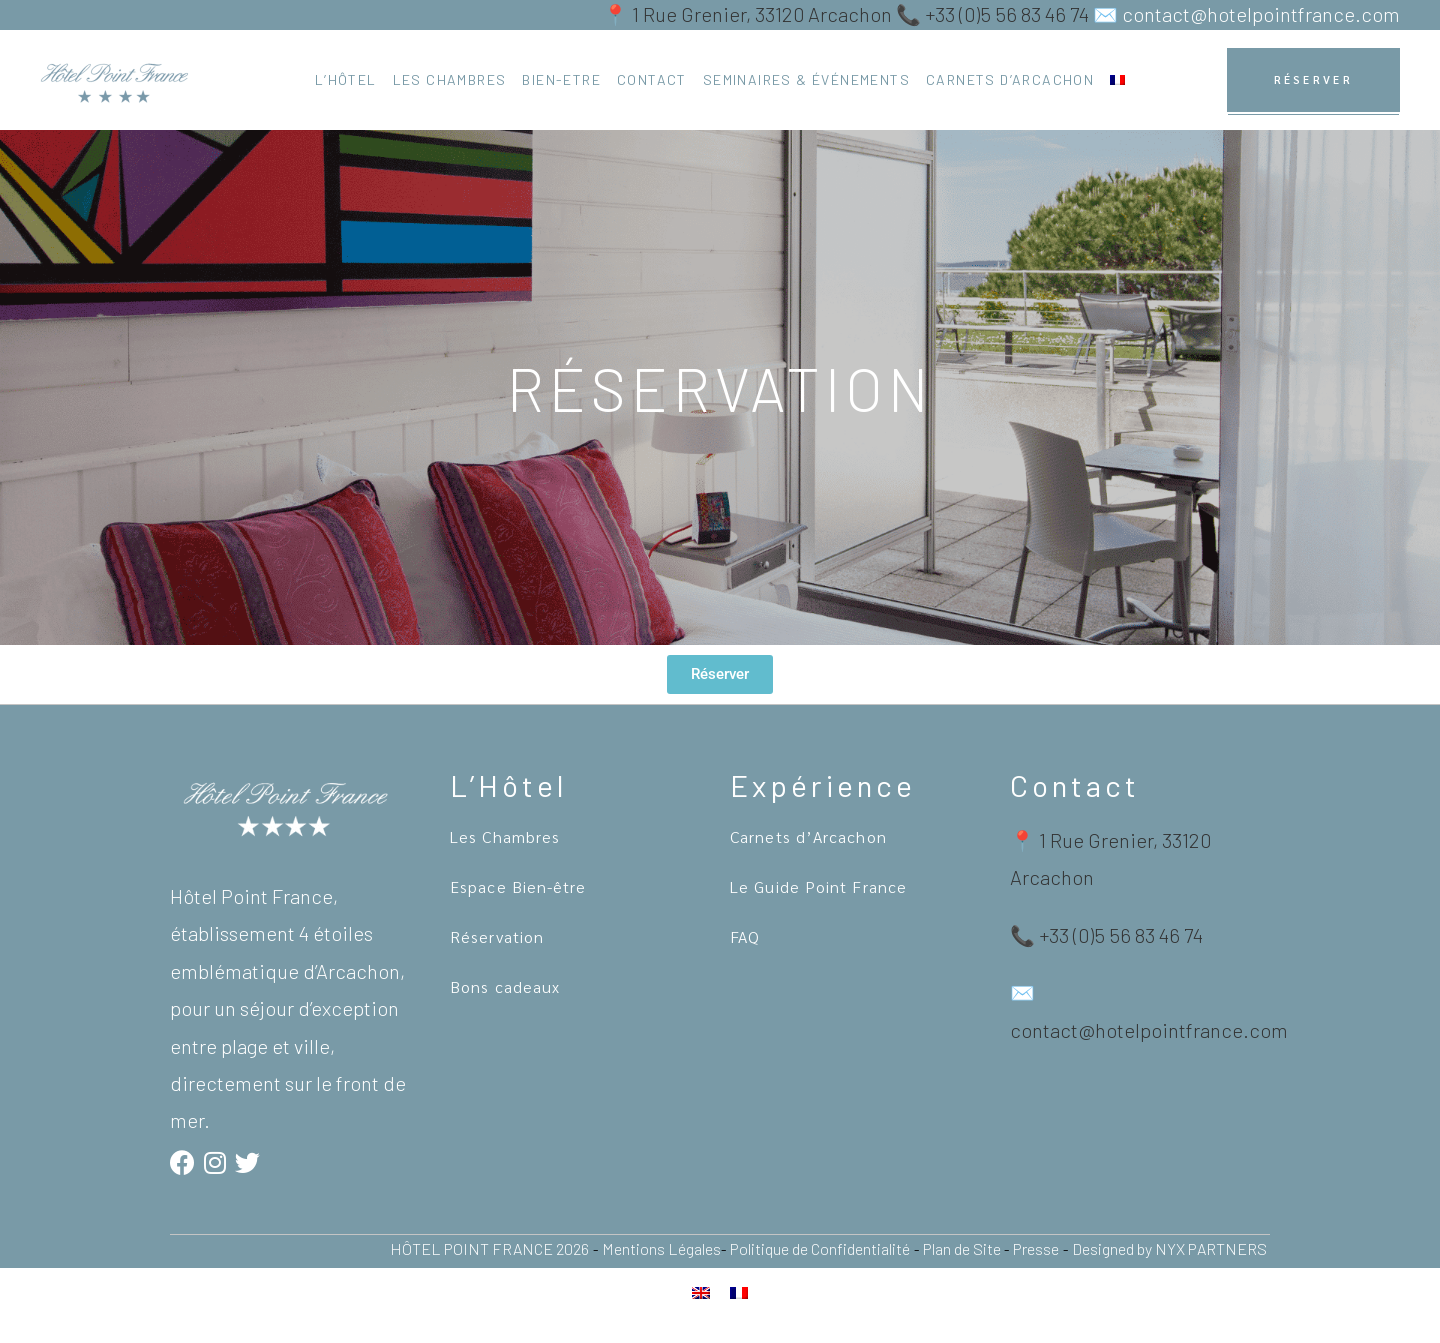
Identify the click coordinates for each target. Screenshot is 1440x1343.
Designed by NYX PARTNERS (1171, 1248)
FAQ (745, 936)
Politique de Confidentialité (820, 1248)
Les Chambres (505, 836)
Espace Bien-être (518, 886)
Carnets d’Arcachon (808, 836)
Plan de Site (963, 1248)
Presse (1036, 1248)
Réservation (497, 936)
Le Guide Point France (818, 886)
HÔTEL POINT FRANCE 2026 (489, 1248)
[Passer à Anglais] (701, 1291)
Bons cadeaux (505, 986)
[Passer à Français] (739, 1291)
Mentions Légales (661, 1248)
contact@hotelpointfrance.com (1261, 14)
